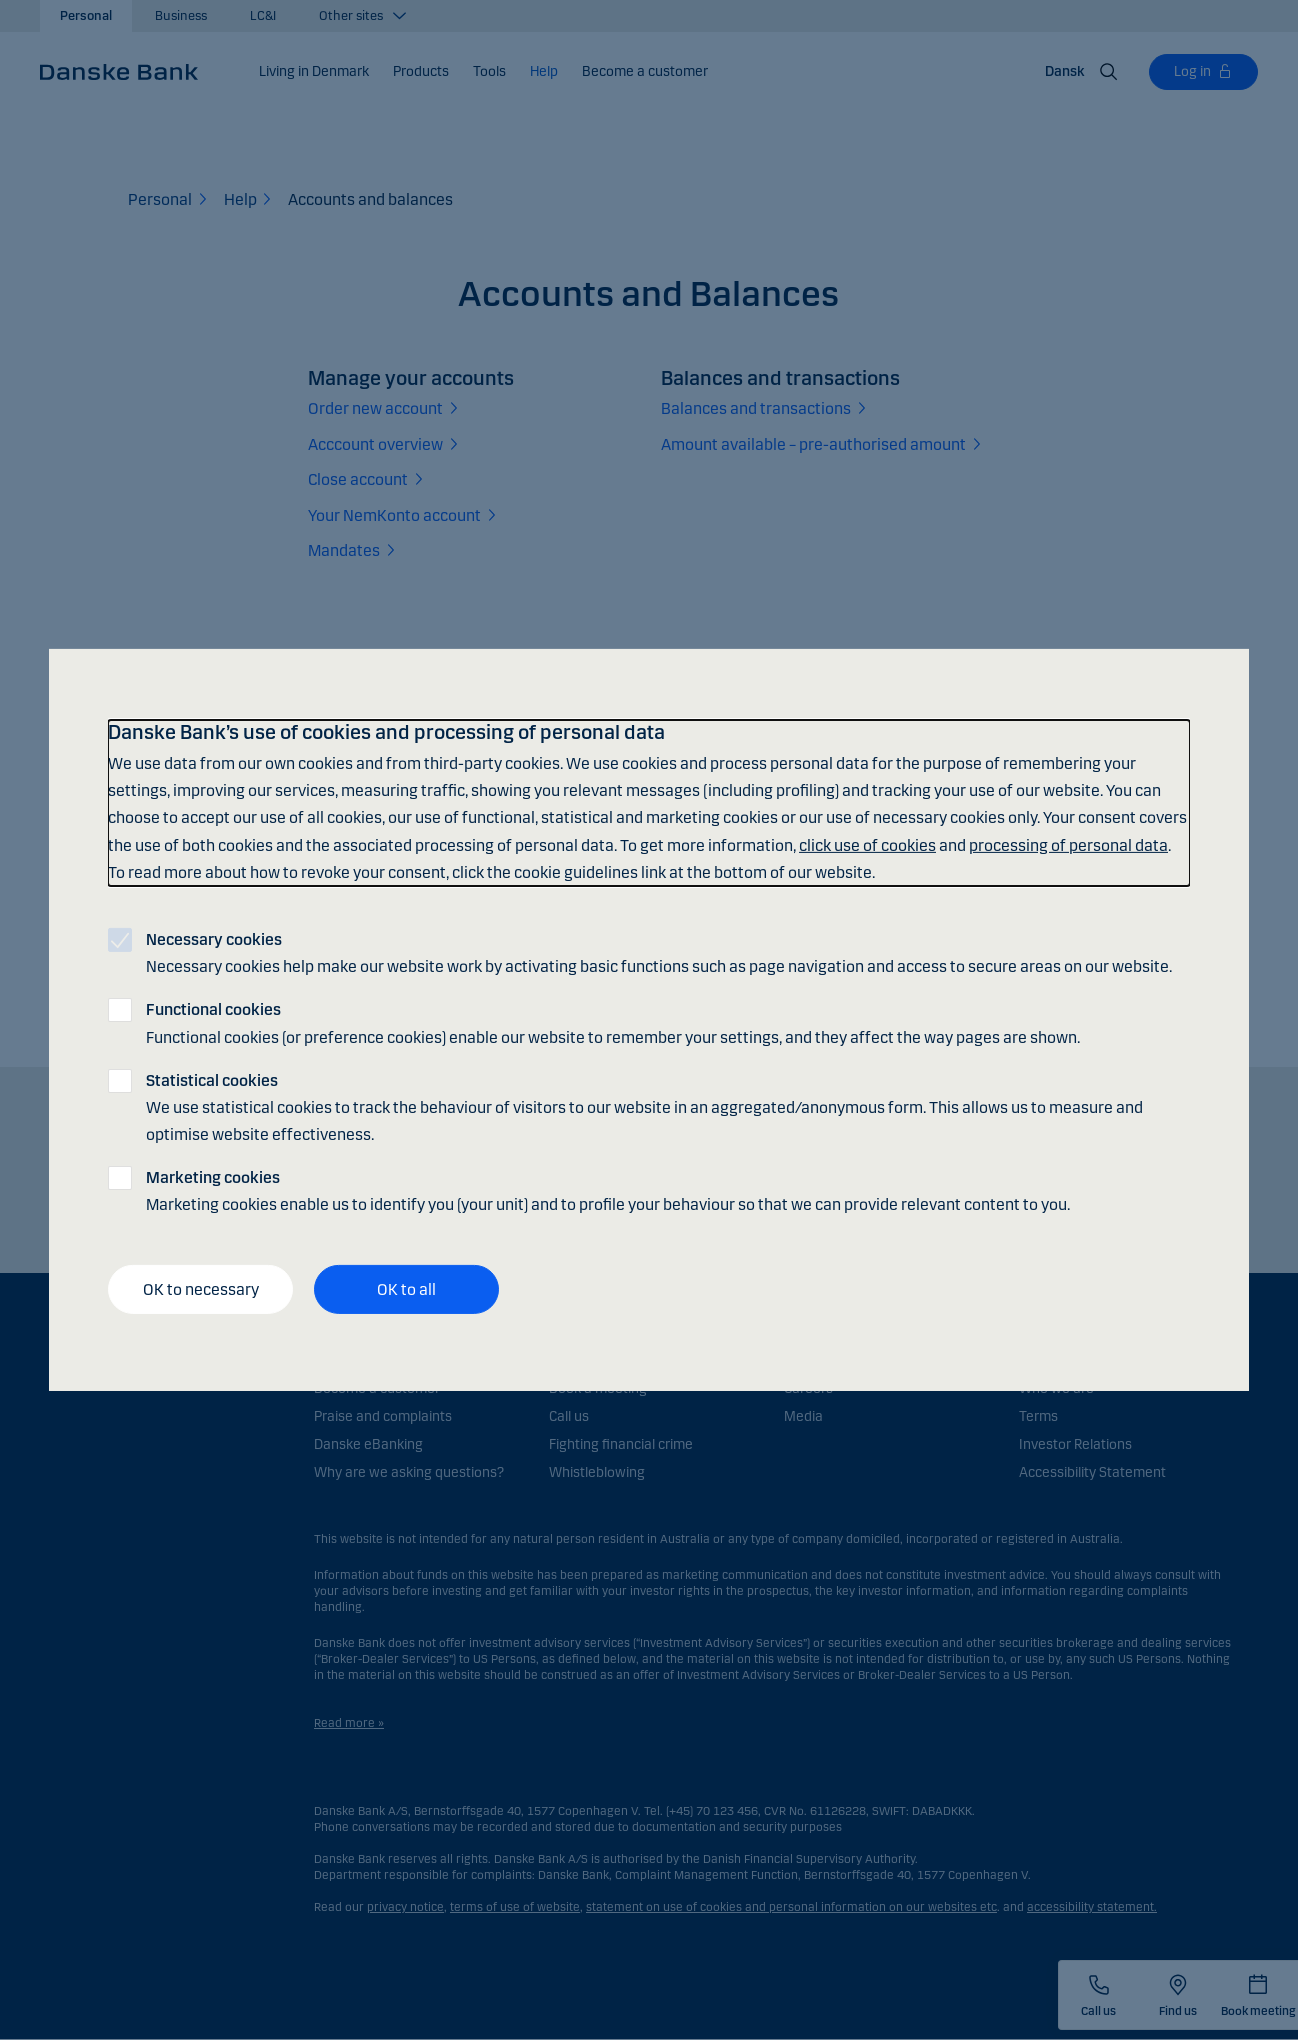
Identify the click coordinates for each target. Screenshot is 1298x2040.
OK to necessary (201, 1289)
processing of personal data (1068, 844)
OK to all (406, 1289)
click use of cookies (867, 844)
